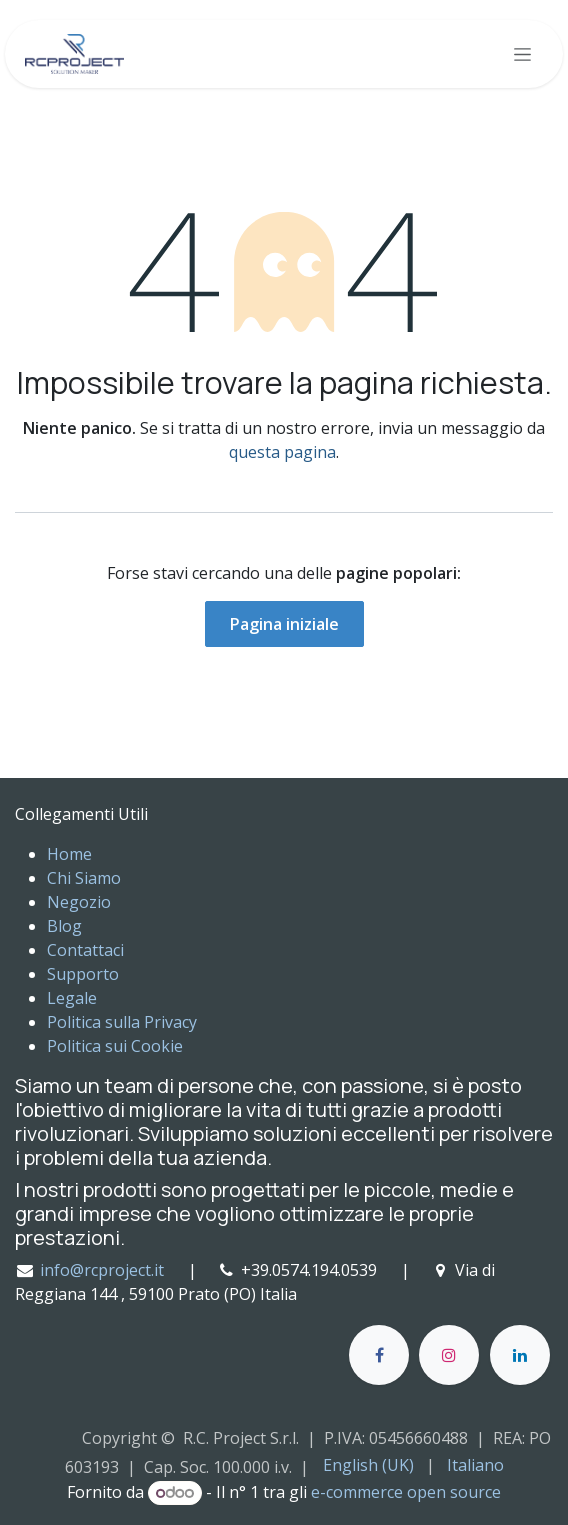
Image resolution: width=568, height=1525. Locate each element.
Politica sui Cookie (115, 1046)
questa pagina (282, 452)
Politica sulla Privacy (122, 1022)
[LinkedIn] (520, 1355)
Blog (64, 926)
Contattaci (85, 950)
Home (69, 854)
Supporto (83, 974)
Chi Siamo (84, 878)
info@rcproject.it (102, 1270)
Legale (72, 998)
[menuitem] (368, 1465)
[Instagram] (449, 1355)
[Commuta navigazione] (522, 54)
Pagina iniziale (284, 624)
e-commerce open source (406, 1492)
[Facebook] (379, 1355)
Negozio (79, 902)
